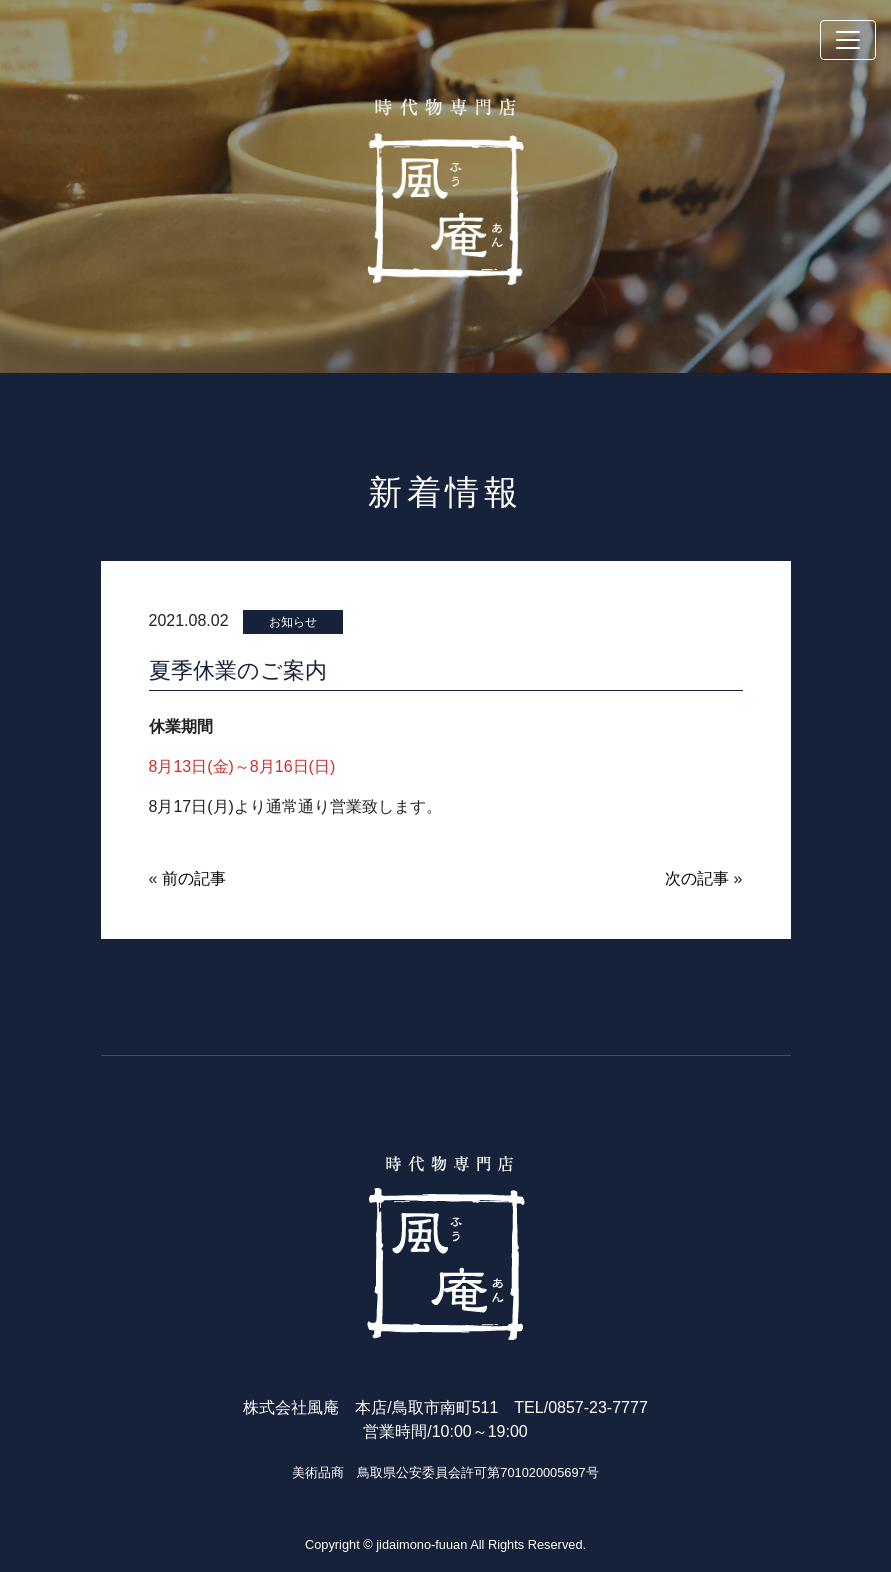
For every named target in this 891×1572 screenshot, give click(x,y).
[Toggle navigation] (848, 40)
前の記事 (194, 878)
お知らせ (293, 622)
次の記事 (697, 878)
